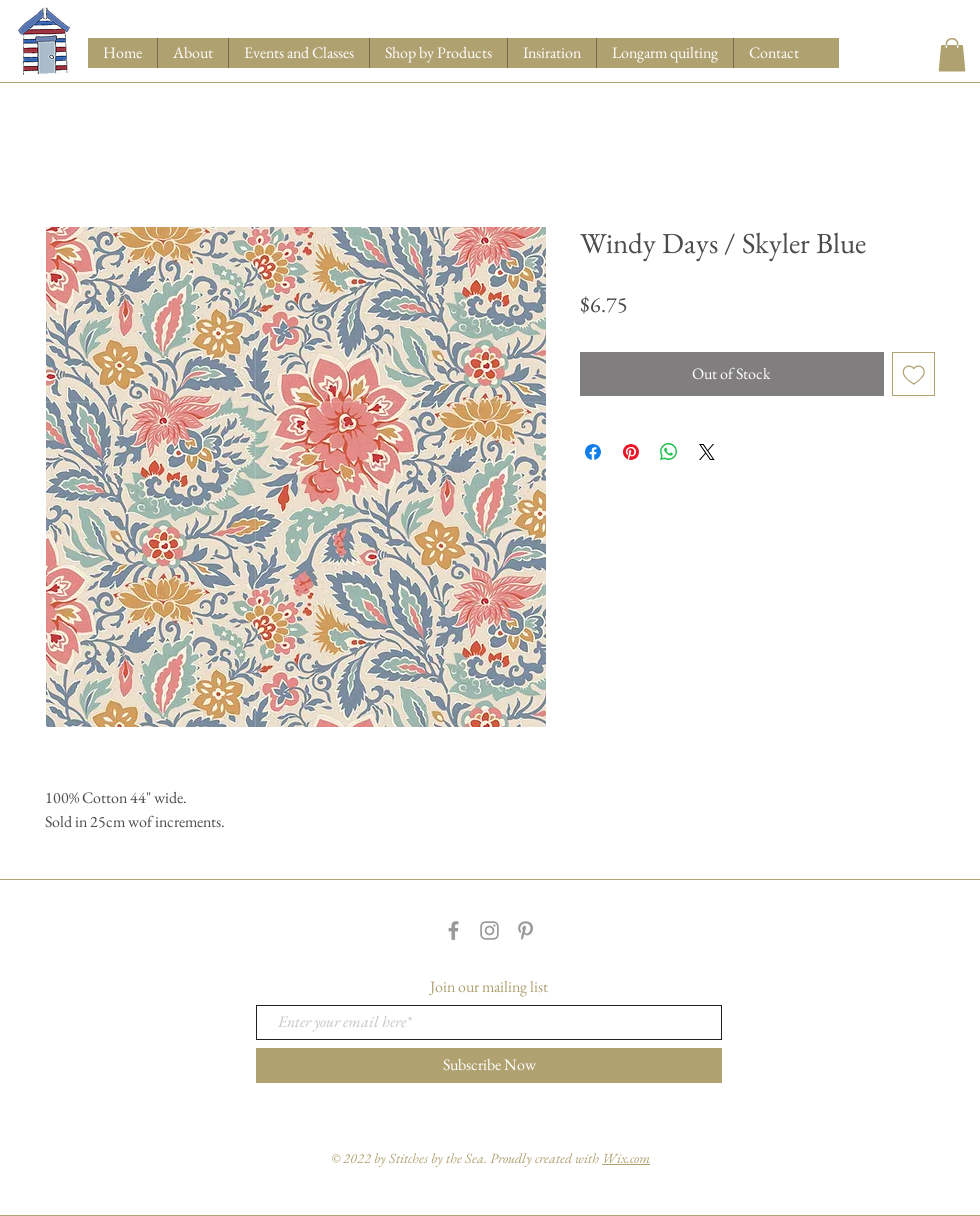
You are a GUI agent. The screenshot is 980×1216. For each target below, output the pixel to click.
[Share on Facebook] (593, 452)
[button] (438, 53)
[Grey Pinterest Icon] (525, 930)
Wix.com (626, 1158)
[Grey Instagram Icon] (489, 930)
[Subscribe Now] (489, 1065)
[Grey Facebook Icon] (453, 930)
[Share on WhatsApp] (669, 452)
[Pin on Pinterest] (631, 452)
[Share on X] (707, 452)
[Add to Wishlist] (914, 374)
